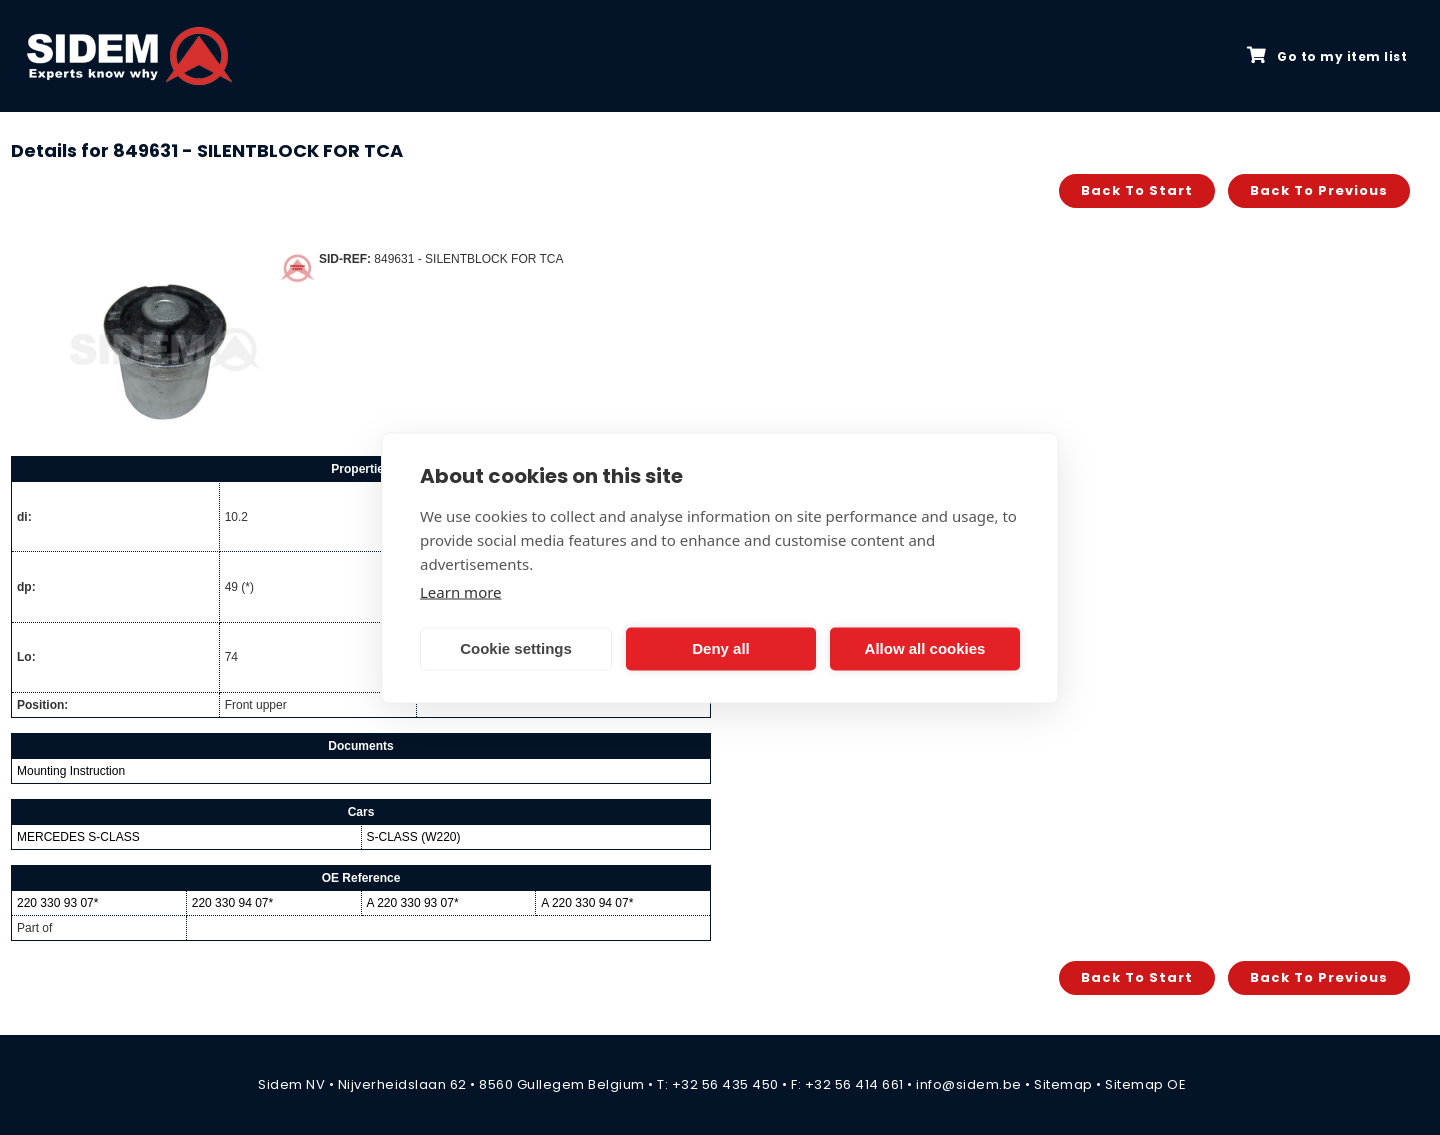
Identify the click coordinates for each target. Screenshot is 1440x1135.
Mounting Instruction (71, 771)
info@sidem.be (969, 1084)
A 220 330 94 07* (587, 903)
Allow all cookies (925, 648)
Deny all (721, 648)
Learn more (461, 591)
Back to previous (1319, 190)
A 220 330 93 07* (413, 903)
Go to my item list (1327, 56)
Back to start (1137, 190)
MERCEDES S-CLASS (78, 837)
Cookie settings (516, 648)
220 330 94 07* (232, 903)
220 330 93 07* (57, 903)
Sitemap (1063, 1084)
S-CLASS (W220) (414, 837)
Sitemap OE (1145, 1084)
